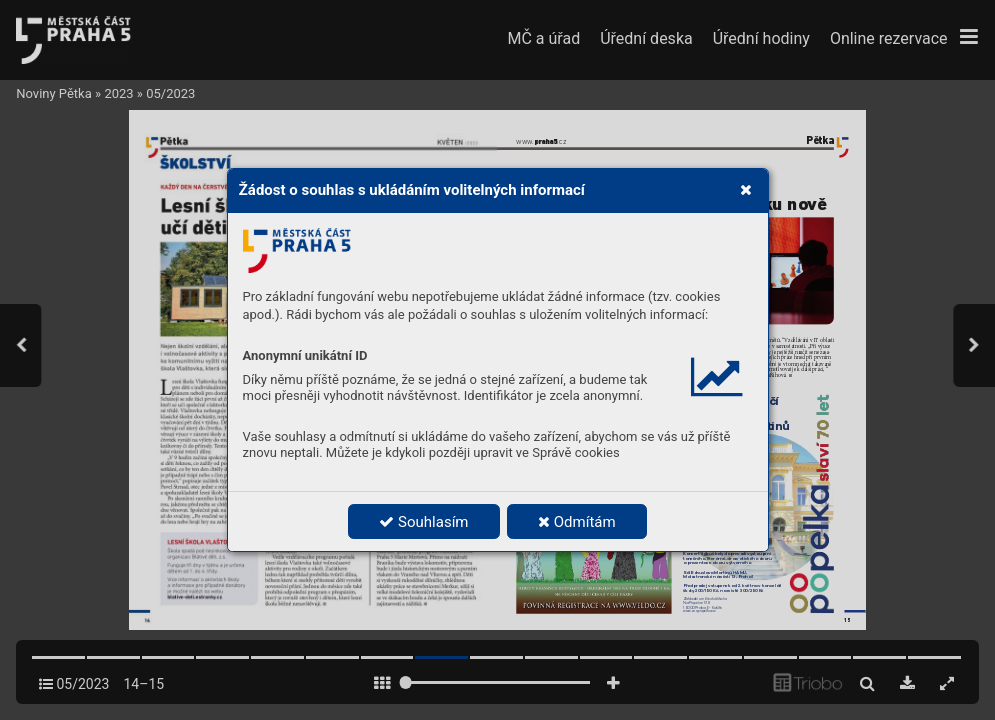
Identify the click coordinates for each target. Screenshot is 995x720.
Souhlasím (423, 522)
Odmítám (577, 522)
